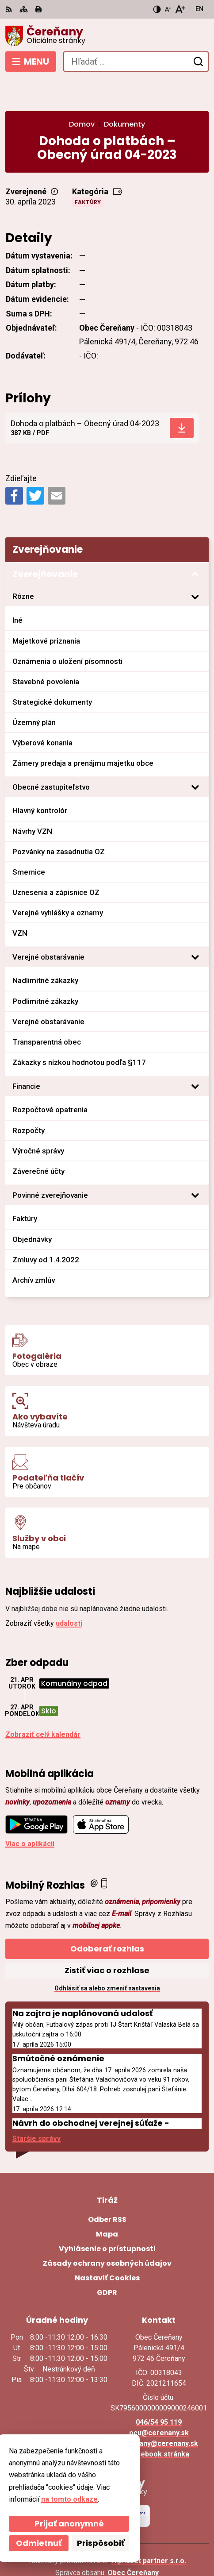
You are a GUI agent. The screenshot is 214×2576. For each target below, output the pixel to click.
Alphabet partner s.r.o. (148, 2528)
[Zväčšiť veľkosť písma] (180, 9)
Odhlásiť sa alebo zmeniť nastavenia (107, 1955)
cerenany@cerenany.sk (158, 2410)
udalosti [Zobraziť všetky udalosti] (69, 1591)
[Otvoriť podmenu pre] (195, 564)
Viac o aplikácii (29, 1811)
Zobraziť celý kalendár (42, 1701)
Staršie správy (36, 2106)
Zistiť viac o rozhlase (107, 1938)
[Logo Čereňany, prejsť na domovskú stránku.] (107, 36)
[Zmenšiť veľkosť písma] (167, 9)
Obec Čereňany (133, 2540)
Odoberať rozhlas (107, 1916)
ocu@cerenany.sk (159, 2400)
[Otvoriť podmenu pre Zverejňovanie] (195, 542)
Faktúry (88, 170)
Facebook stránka (159, 2421)
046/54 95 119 (159, 2389)
